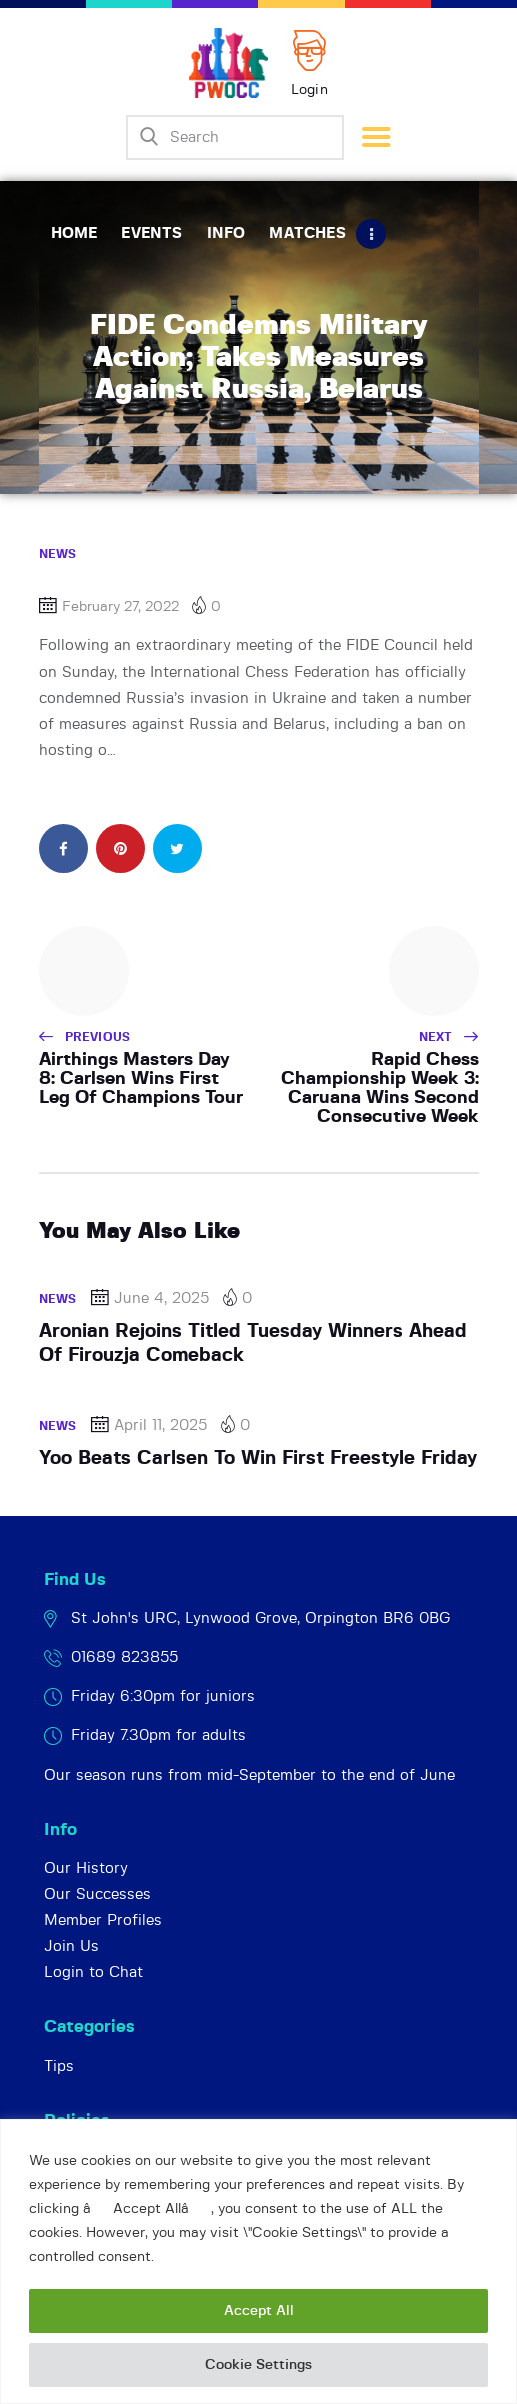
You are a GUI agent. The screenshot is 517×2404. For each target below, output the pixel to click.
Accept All (259, 2311)
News (58, 554)
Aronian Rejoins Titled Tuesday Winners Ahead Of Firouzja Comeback (253, 1343)
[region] (258, 2261)
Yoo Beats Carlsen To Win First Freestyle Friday (258, 1458)
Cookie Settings (258, 2365)
